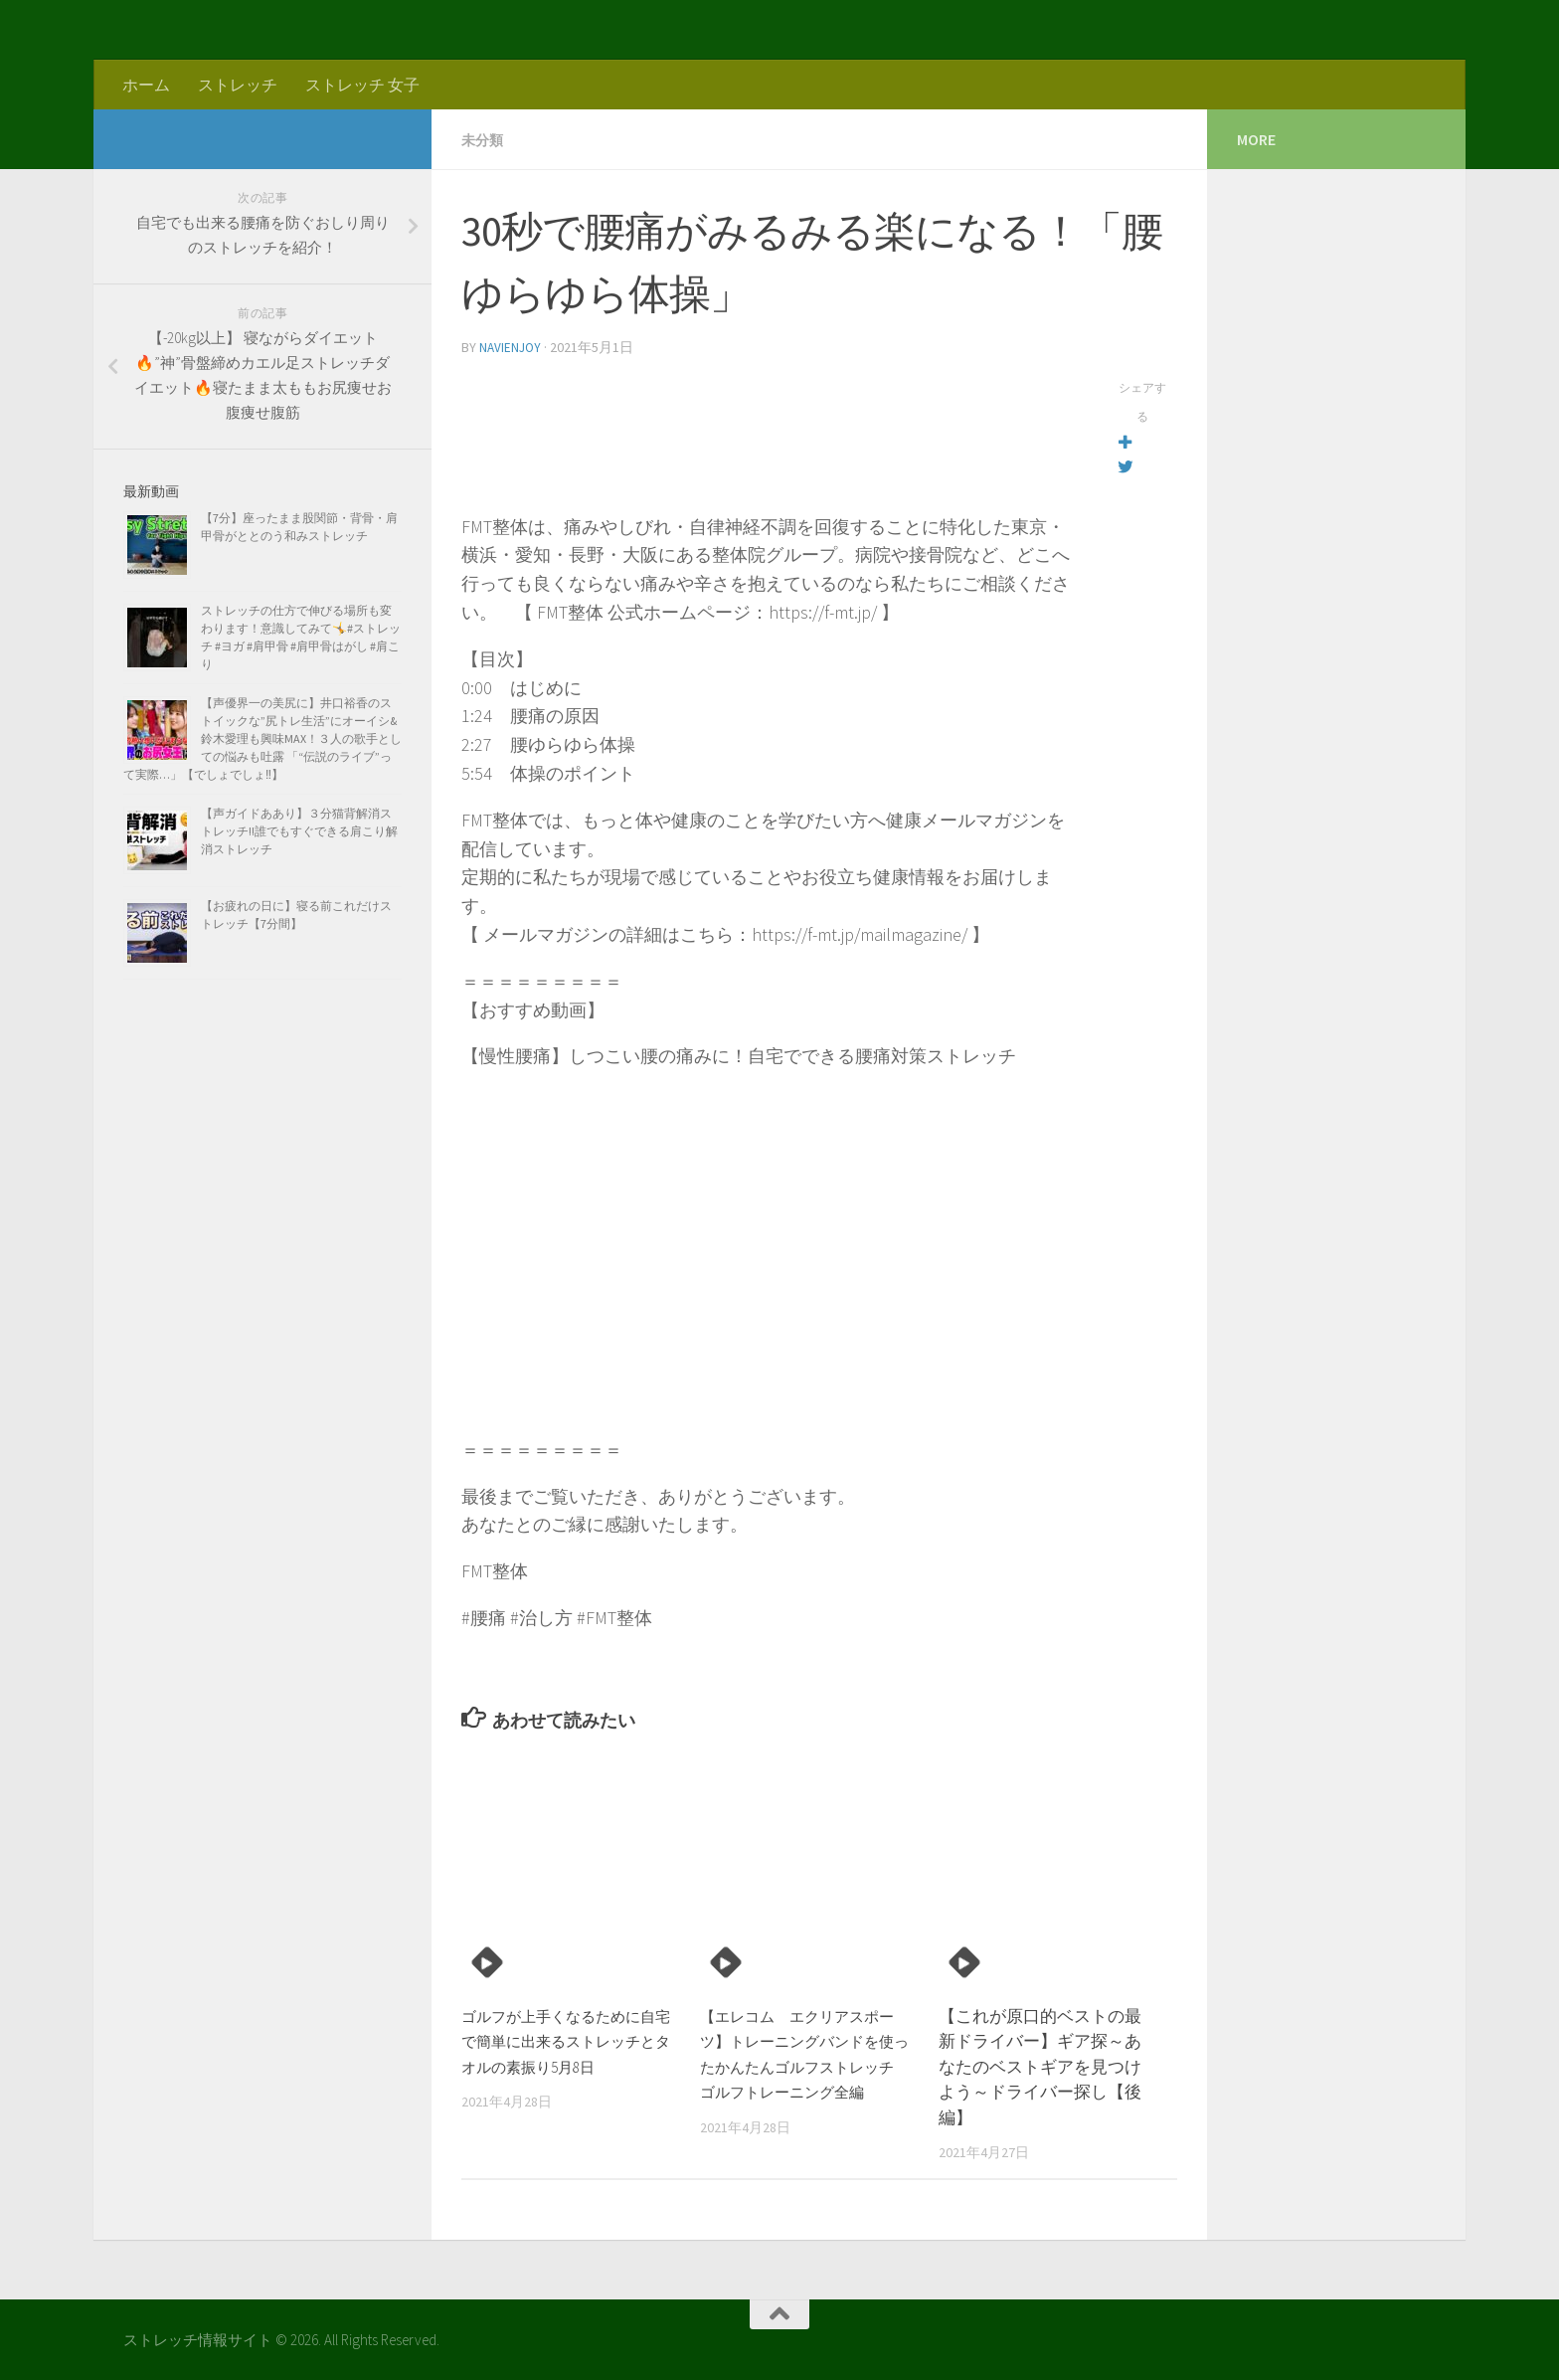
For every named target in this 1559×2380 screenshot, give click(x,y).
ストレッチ (237, 84)
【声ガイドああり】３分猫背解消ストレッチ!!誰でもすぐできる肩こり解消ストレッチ (299, 831)
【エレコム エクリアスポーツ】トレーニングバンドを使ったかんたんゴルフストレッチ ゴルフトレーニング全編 (801, 2064)
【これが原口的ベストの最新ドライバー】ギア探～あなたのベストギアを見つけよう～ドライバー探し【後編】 (1040, 2064)
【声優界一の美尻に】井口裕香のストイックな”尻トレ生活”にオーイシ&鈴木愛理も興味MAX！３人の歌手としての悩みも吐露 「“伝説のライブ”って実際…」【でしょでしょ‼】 (262, 738)
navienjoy (511, 346)
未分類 (485, 139)
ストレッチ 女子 (362, 84)
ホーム (146, 84)
